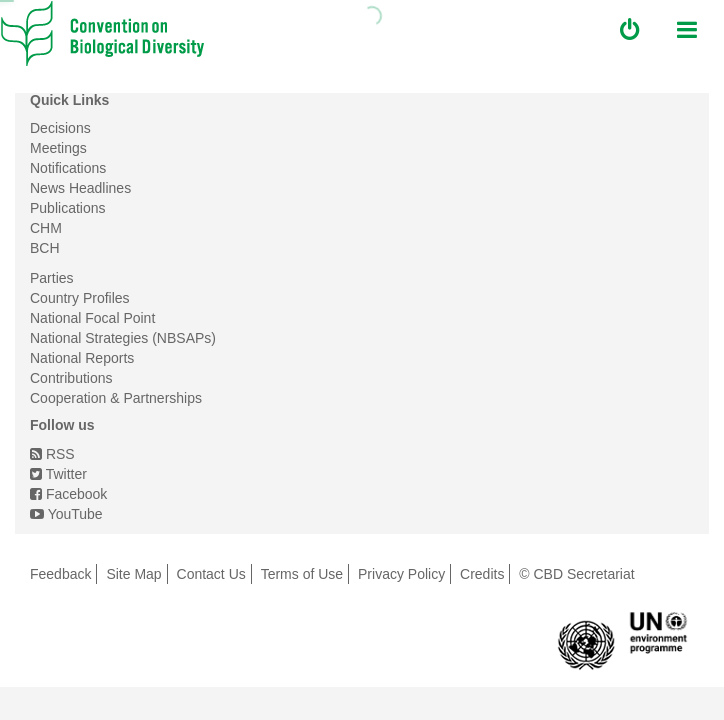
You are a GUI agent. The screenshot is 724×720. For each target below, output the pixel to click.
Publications (68, 208)
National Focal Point (92, 318)
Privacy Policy (401, 574)
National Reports (82, 358)
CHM (46, 228)
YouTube (66, 514)
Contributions (71, 378)
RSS (52, 454)
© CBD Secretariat (576, 574)
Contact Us (211, 574)
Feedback (60, 574)
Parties (52, 278)
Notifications (68, 168)
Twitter (58, 474)
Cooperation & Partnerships (116, 398)
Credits (482, 574)
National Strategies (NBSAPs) (123, 338)
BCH (45, 248)
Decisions (60, 128)
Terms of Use (302, 574)
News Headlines (80, 188)
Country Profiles (80, 298)
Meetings (58, 148)
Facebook (68, 494)
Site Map (133, 574)
